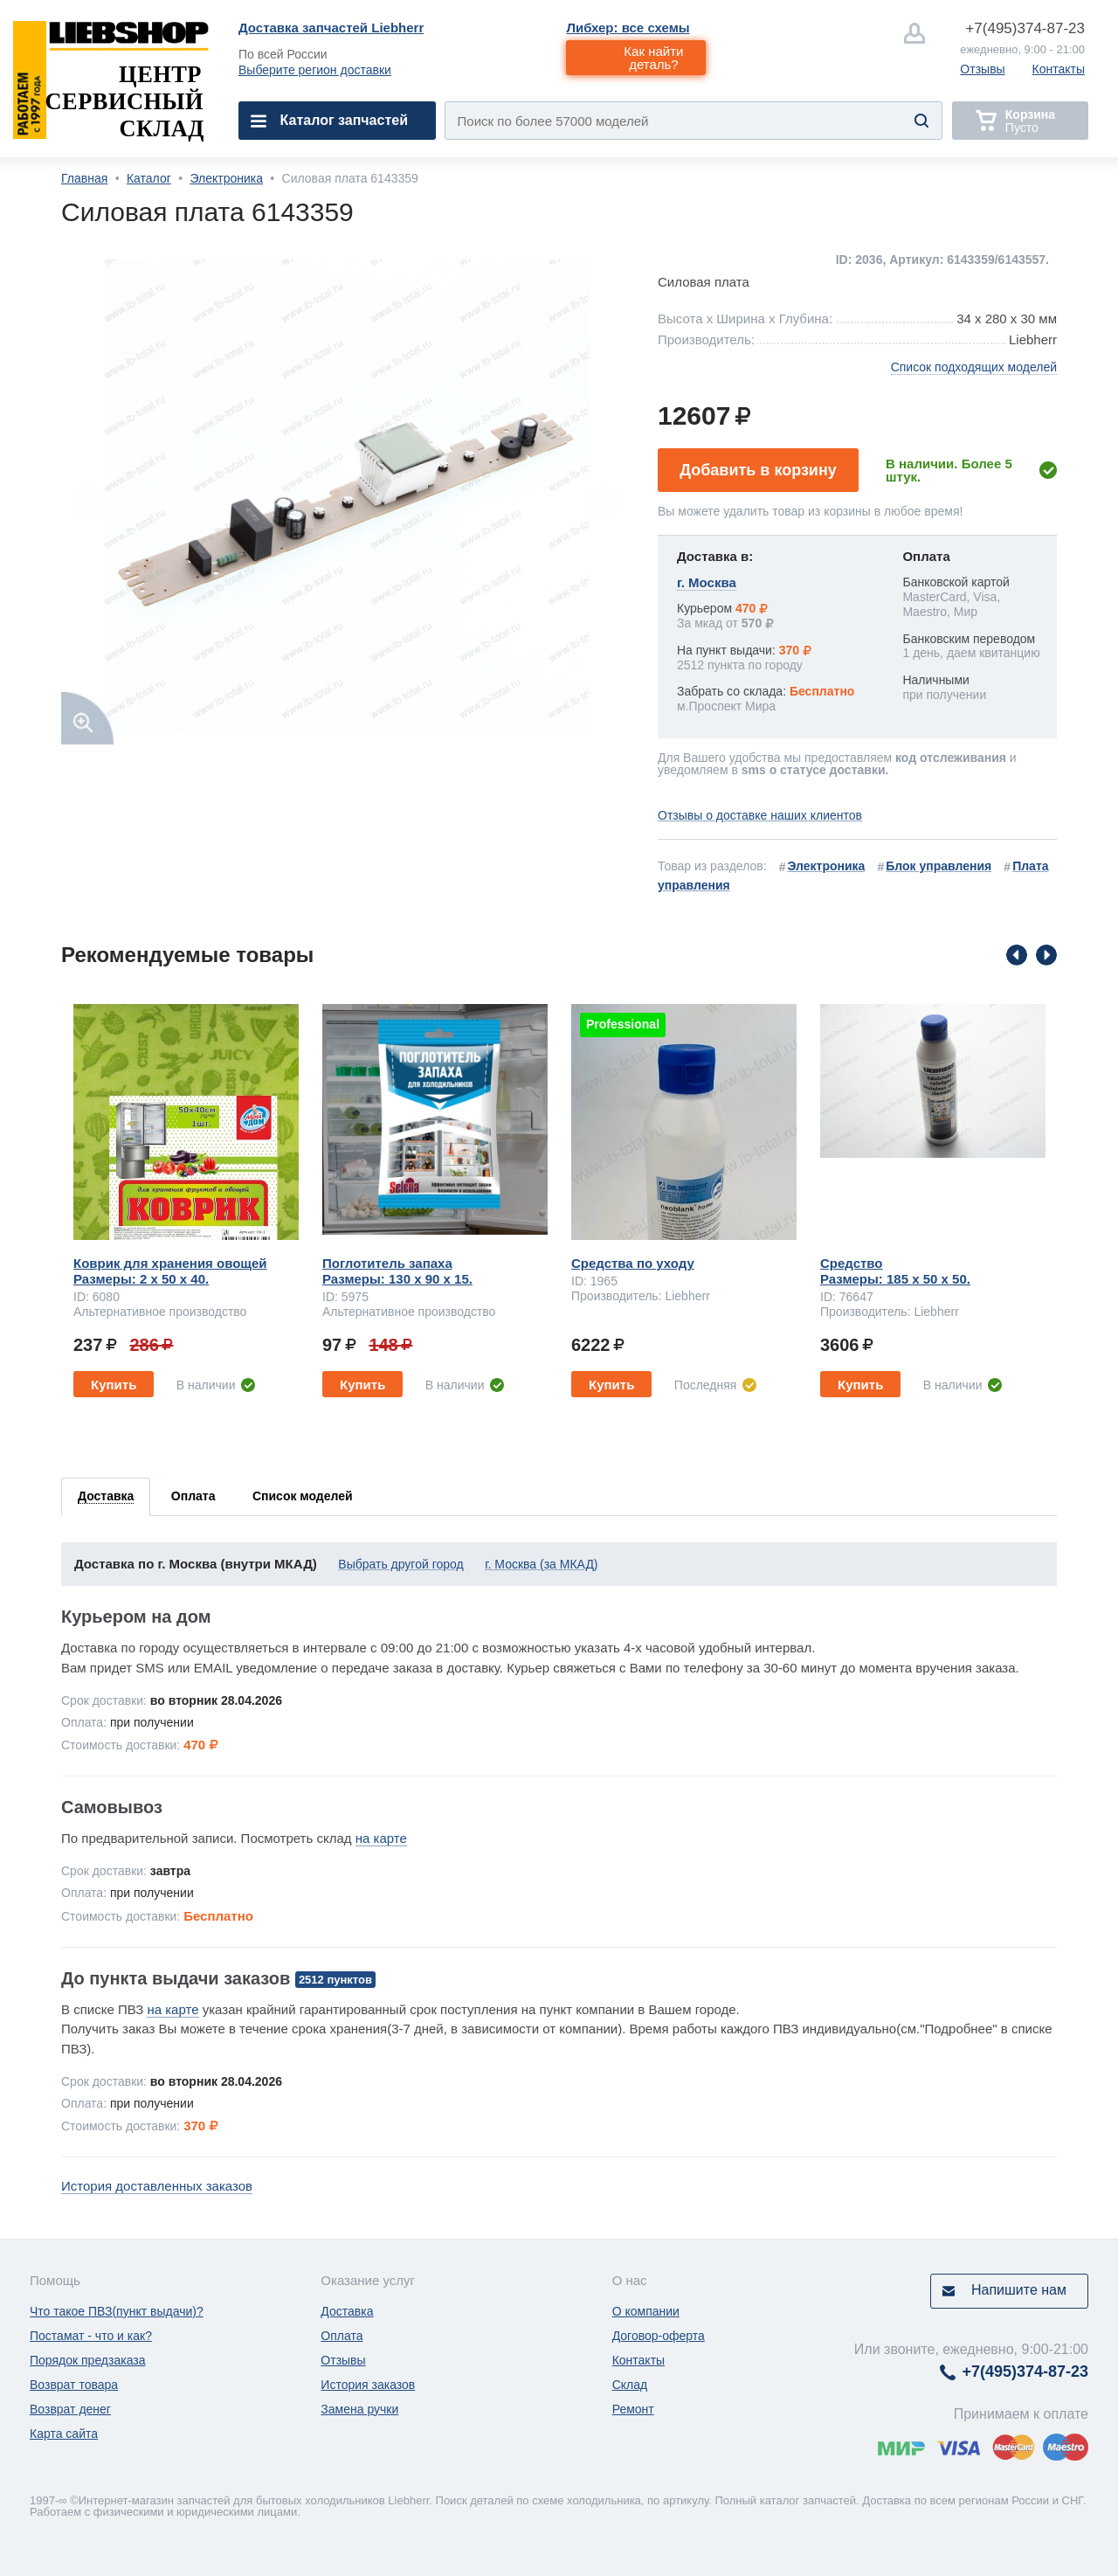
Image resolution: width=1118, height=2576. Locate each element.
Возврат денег (70, 2409)
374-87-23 (1025, 28)
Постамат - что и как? (91, 2336)
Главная (84, 178)
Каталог (149, 178)
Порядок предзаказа (88, 2360)
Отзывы (982, 69)
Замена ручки (359, 2409)
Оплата (341, 2336)
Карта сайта (64, 2434)
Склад (630, 2385)
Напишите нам (1018, 2289)
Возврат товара (74, 2385)
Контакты (1058, 69)
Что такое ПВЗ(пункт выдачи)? (117, 2311)
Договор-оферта (658, 2336)
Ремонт (633, 2409)
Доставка (347, 2311)
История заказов (368, 2385)
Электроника (226, 178)
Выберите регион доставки (314, 70)
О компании (646, 2311)
